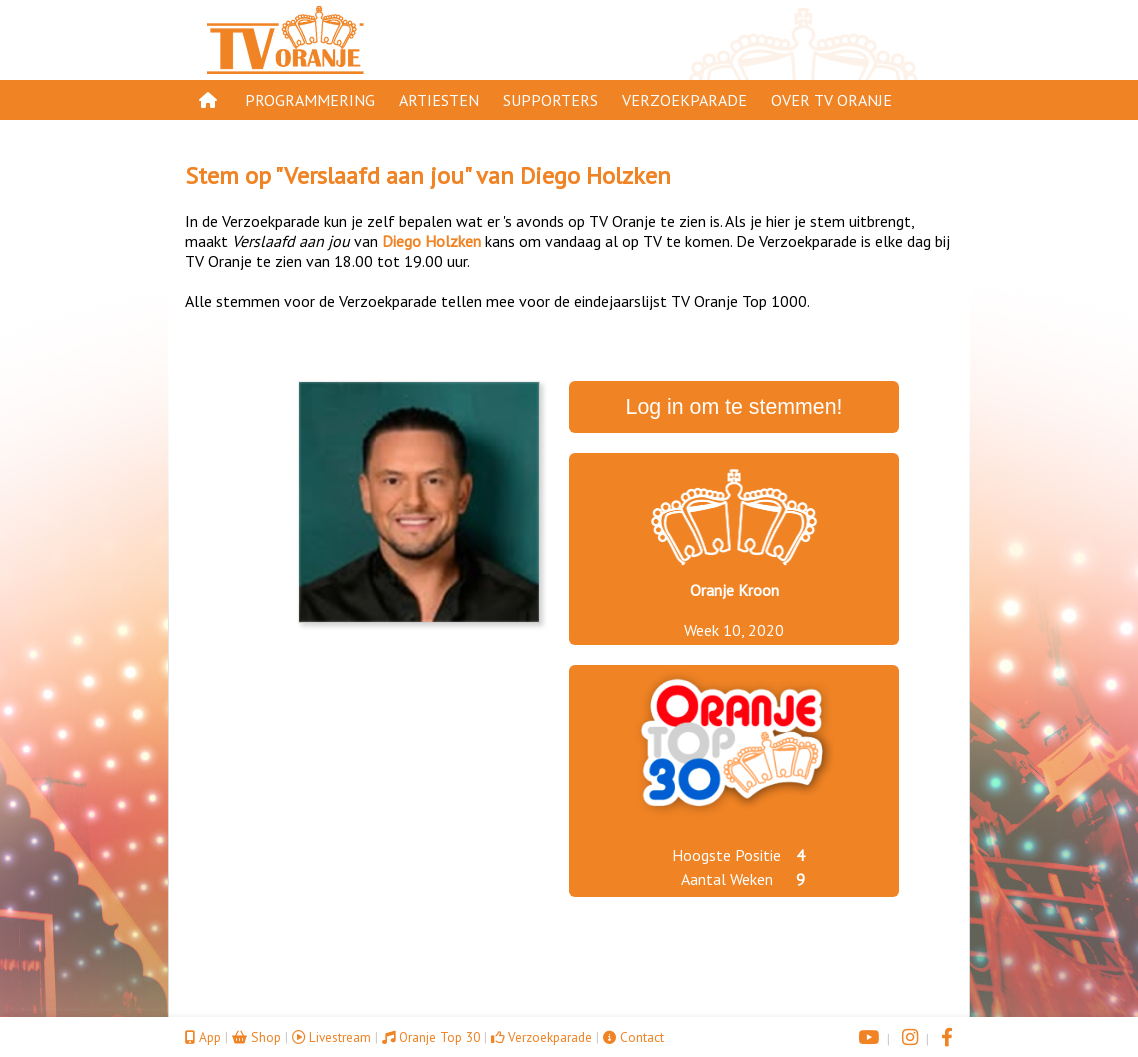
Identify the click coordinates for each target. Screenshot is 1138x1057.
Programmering (310, 100)
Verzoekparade (684, 100)
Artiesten (439, 100)
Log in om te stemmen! (734, 407)
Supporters (550, 100)
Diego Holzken (595, 175)
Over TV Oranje (831, 100)
